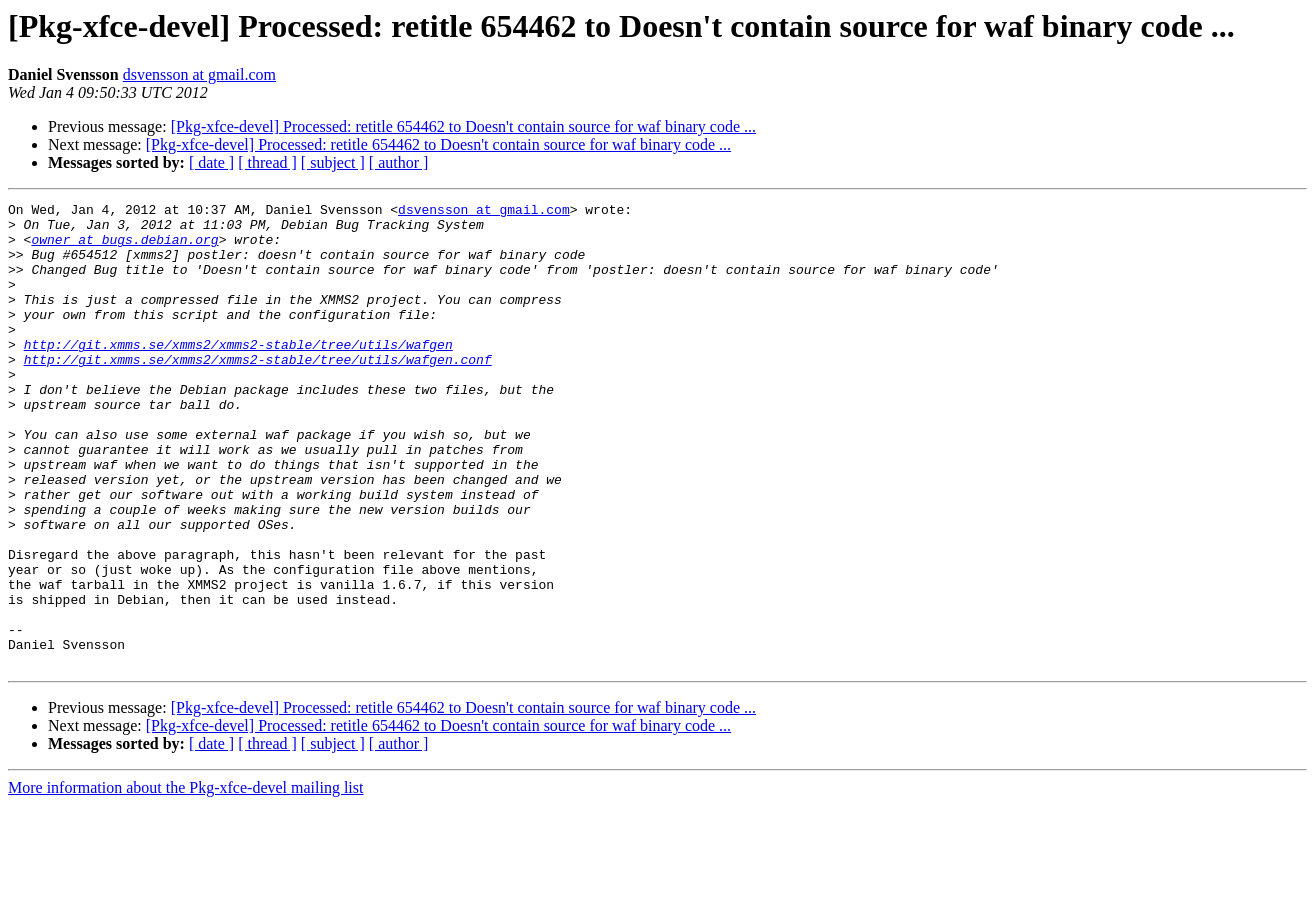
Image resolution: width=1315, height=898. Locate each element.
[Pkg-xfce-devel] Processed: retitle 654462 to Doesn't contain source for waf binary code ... (463, 126)
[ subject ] (333, 162)
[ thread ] (267, 162)
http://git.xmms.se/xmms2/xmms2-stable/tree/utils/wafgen (238, 374)
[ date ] (211, 162)
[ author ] (399, 162)
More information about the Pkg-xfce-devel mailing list (185, 880)
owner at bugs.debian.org (124, 248)
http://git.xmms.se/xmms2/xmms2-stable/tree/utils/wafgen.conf (258, 392)
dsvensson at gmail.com (199, 74)
